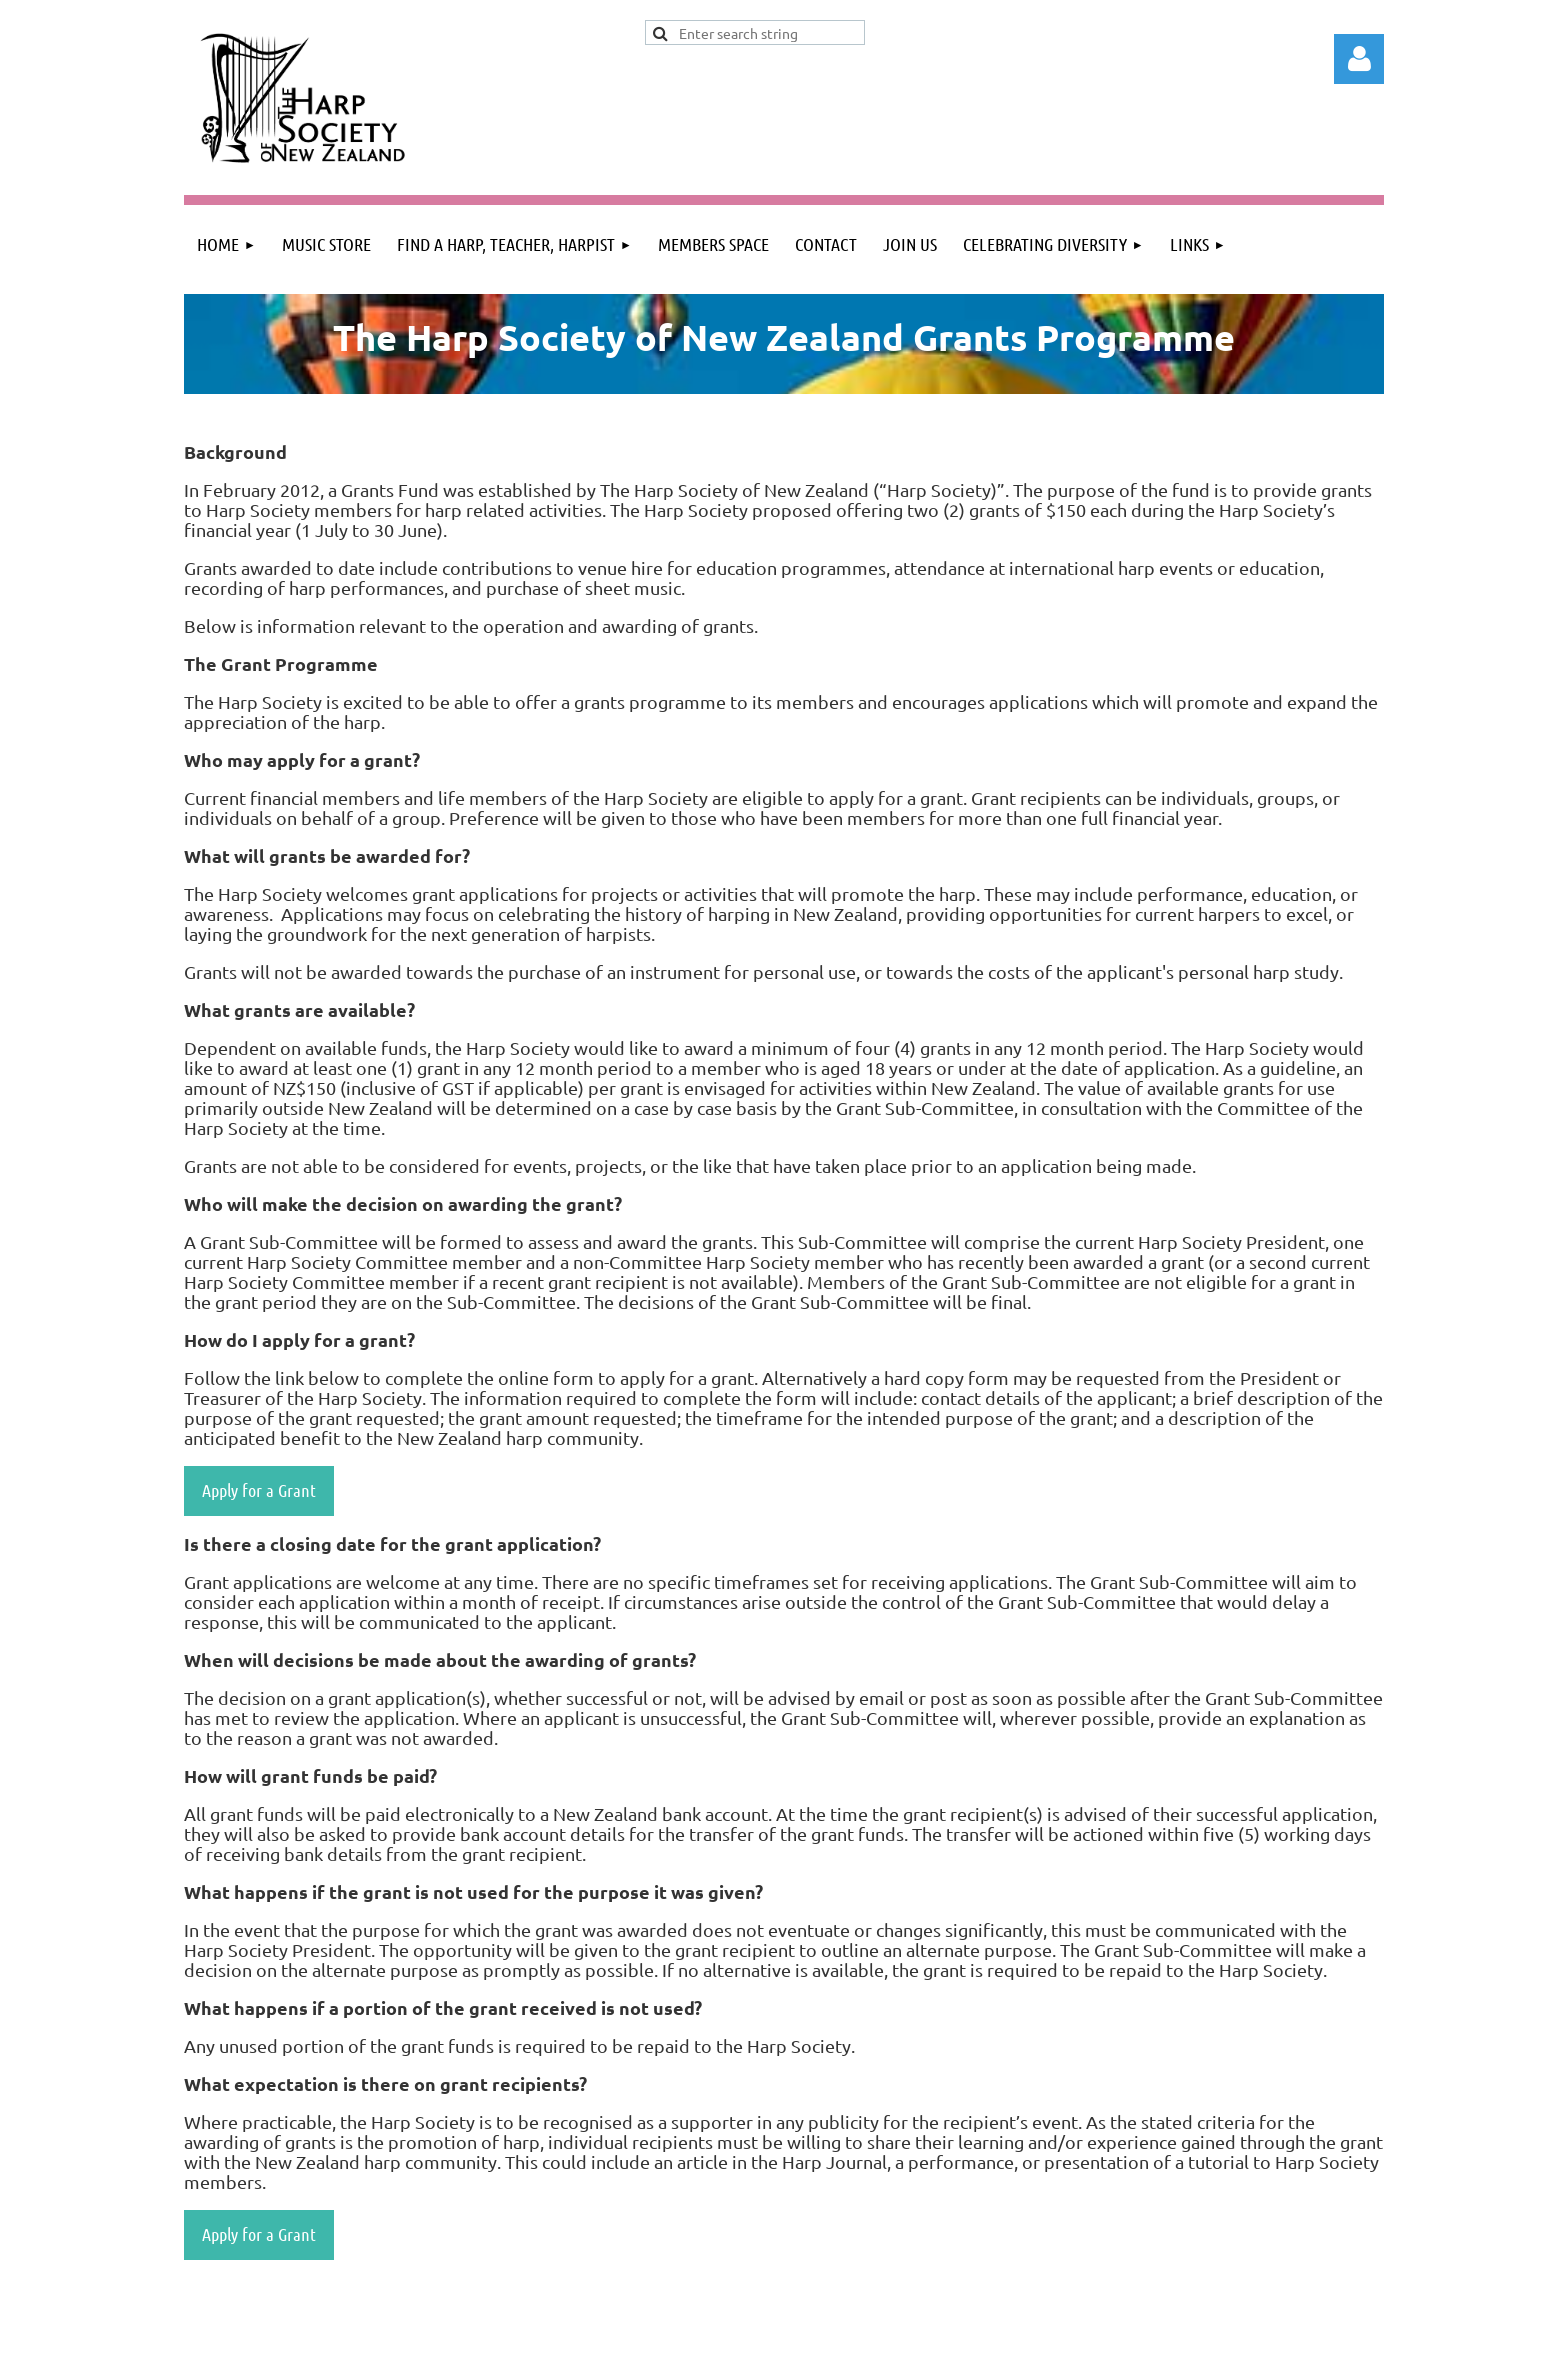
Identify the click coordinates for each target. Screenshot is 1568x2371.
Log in (1359, 59)
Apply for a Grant (259, 1490)
